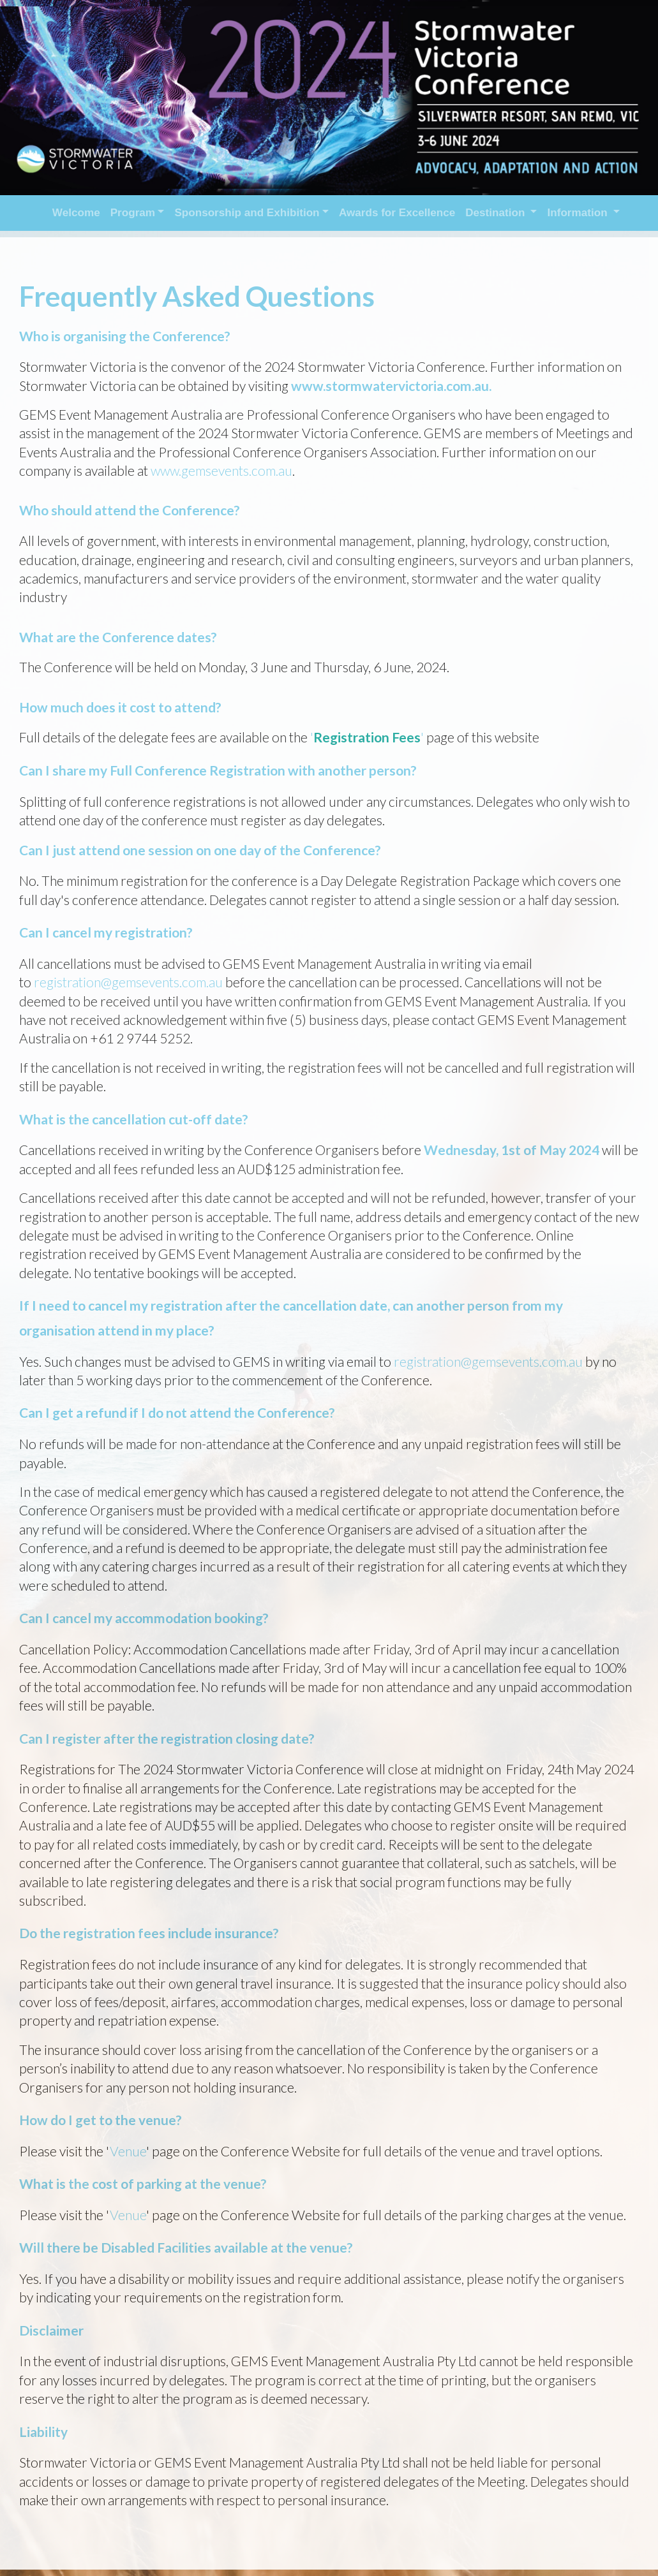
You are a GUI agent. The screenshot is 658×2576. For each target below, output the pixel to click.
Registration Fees (367, 737)
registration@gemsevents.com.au (128, 982)
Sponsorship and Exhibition (246, 213)
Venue (128, 2151)
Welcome (76, 213)
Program (132, 213)
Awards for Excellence (397, 213)
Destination (496, 213)
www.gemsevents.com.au (221, 470)
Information (578, 213)
